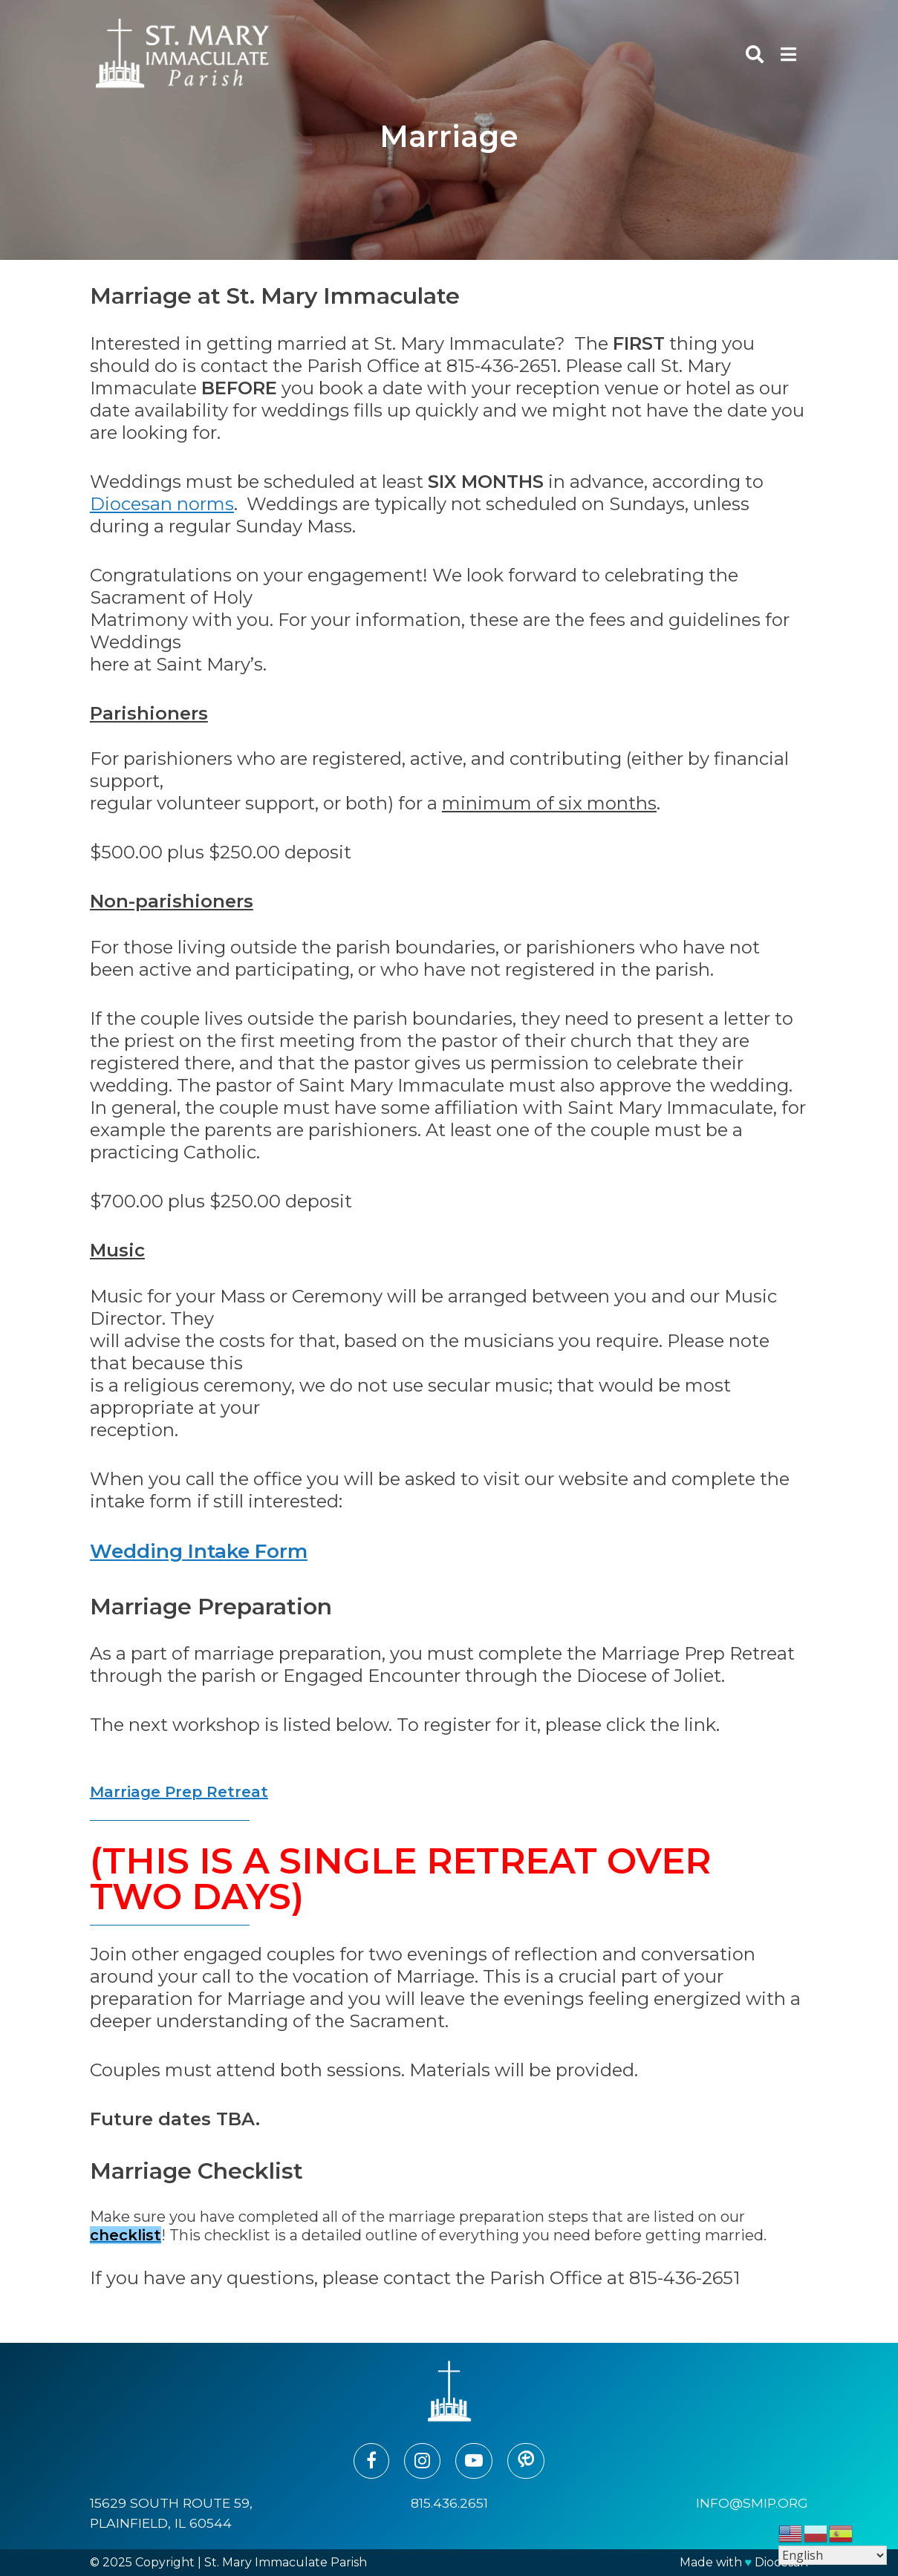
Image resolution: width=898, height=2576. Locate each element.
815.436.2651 (449, 2503)
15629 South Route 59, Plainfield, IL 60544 (171, 2512)
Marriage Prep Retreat (179, 1792)
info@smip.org (752, 2503)
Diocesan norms (162, 504)
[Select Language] (832, 2555)
